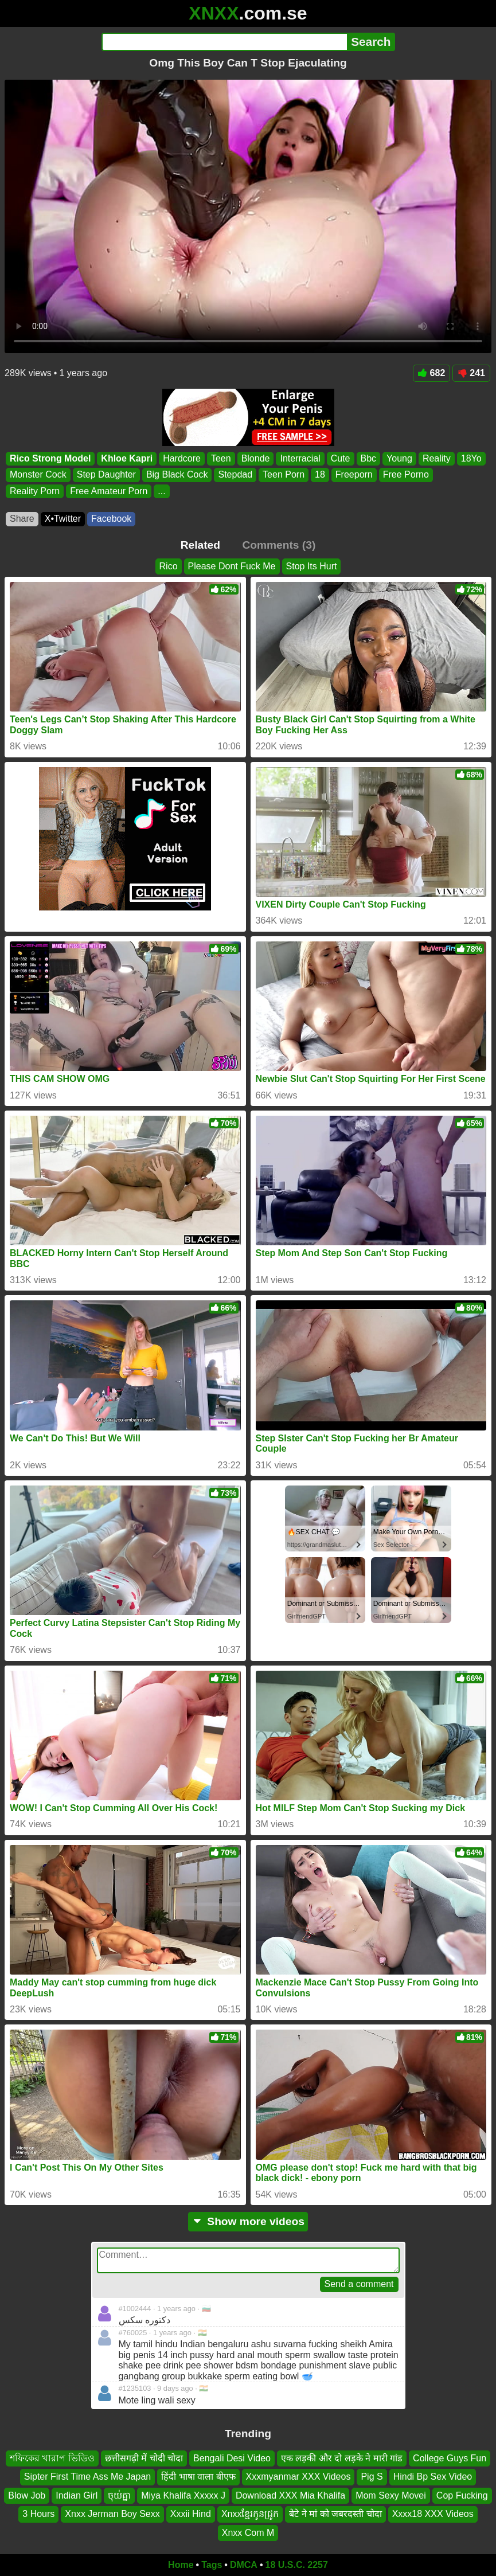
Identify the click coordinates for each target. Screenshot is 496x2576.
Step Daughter (106, 474)
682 (432, 373)
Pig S (371, 2477)
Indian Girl (76, 2495)
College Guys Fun (449, 2458)
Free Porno (406, 474)
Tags (211, 2565)
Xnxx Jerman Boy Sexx (112, 2514)
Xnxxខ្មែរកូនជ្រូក (250, 2514)
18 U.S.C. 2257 (296, 2565)
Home (180, 2565)
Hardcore (182, 458)
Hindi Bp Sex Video (432, 2477)
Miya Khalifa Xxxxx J (183, 2495)
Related (200, 545)
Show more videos (248, 2221)
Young (399, 458)
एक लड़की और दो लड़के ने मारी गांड (342, 2458)
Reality (437, 458)
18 (320, 474)
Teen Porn (283, 474)
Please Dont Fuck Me (232, 566)
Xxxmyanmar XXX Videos (298, 2477)
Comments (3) (278, 545)
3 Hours (38, 2514)
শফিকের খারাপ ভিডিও (52, 2458)
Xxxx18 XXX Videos (433, 2514)
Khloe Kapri (127, 458)
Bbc (369, 458)
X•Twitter (63, 518)
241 (471, 373)
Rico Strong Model (50, 458)
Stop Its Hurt (311, 566)
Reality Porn (35, 491)
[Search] (224, 42)
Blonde (255, 458)
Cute (340, 458)
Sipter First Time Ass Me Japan (87, 2477)
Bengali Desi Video (232, 2458)
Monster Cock (38, 474)
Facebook (111, 518)
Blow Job (26, 2495)
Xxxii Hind (190, 2514)
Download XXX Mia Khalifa (290, 2495)
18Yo (471, 458)
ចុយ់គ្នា (119, 2495)
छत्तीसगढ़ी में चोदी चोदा (144, 2458)
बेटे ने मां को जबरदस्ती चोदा (335, 2514)
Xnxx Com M (248, 2533)
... (161, 491)
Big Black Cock (177, 474)
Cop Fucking (462, 2495)
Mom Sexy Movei (391, 2495)
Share (22, 518)
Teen (221, 458)
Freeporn (354, 474)
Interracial (300, 458)
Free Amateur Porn (108, 491)
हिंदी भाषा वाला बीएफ (198, 2477)
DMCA (243, 2565)
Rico (168, 566)
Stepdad (235, 474)
